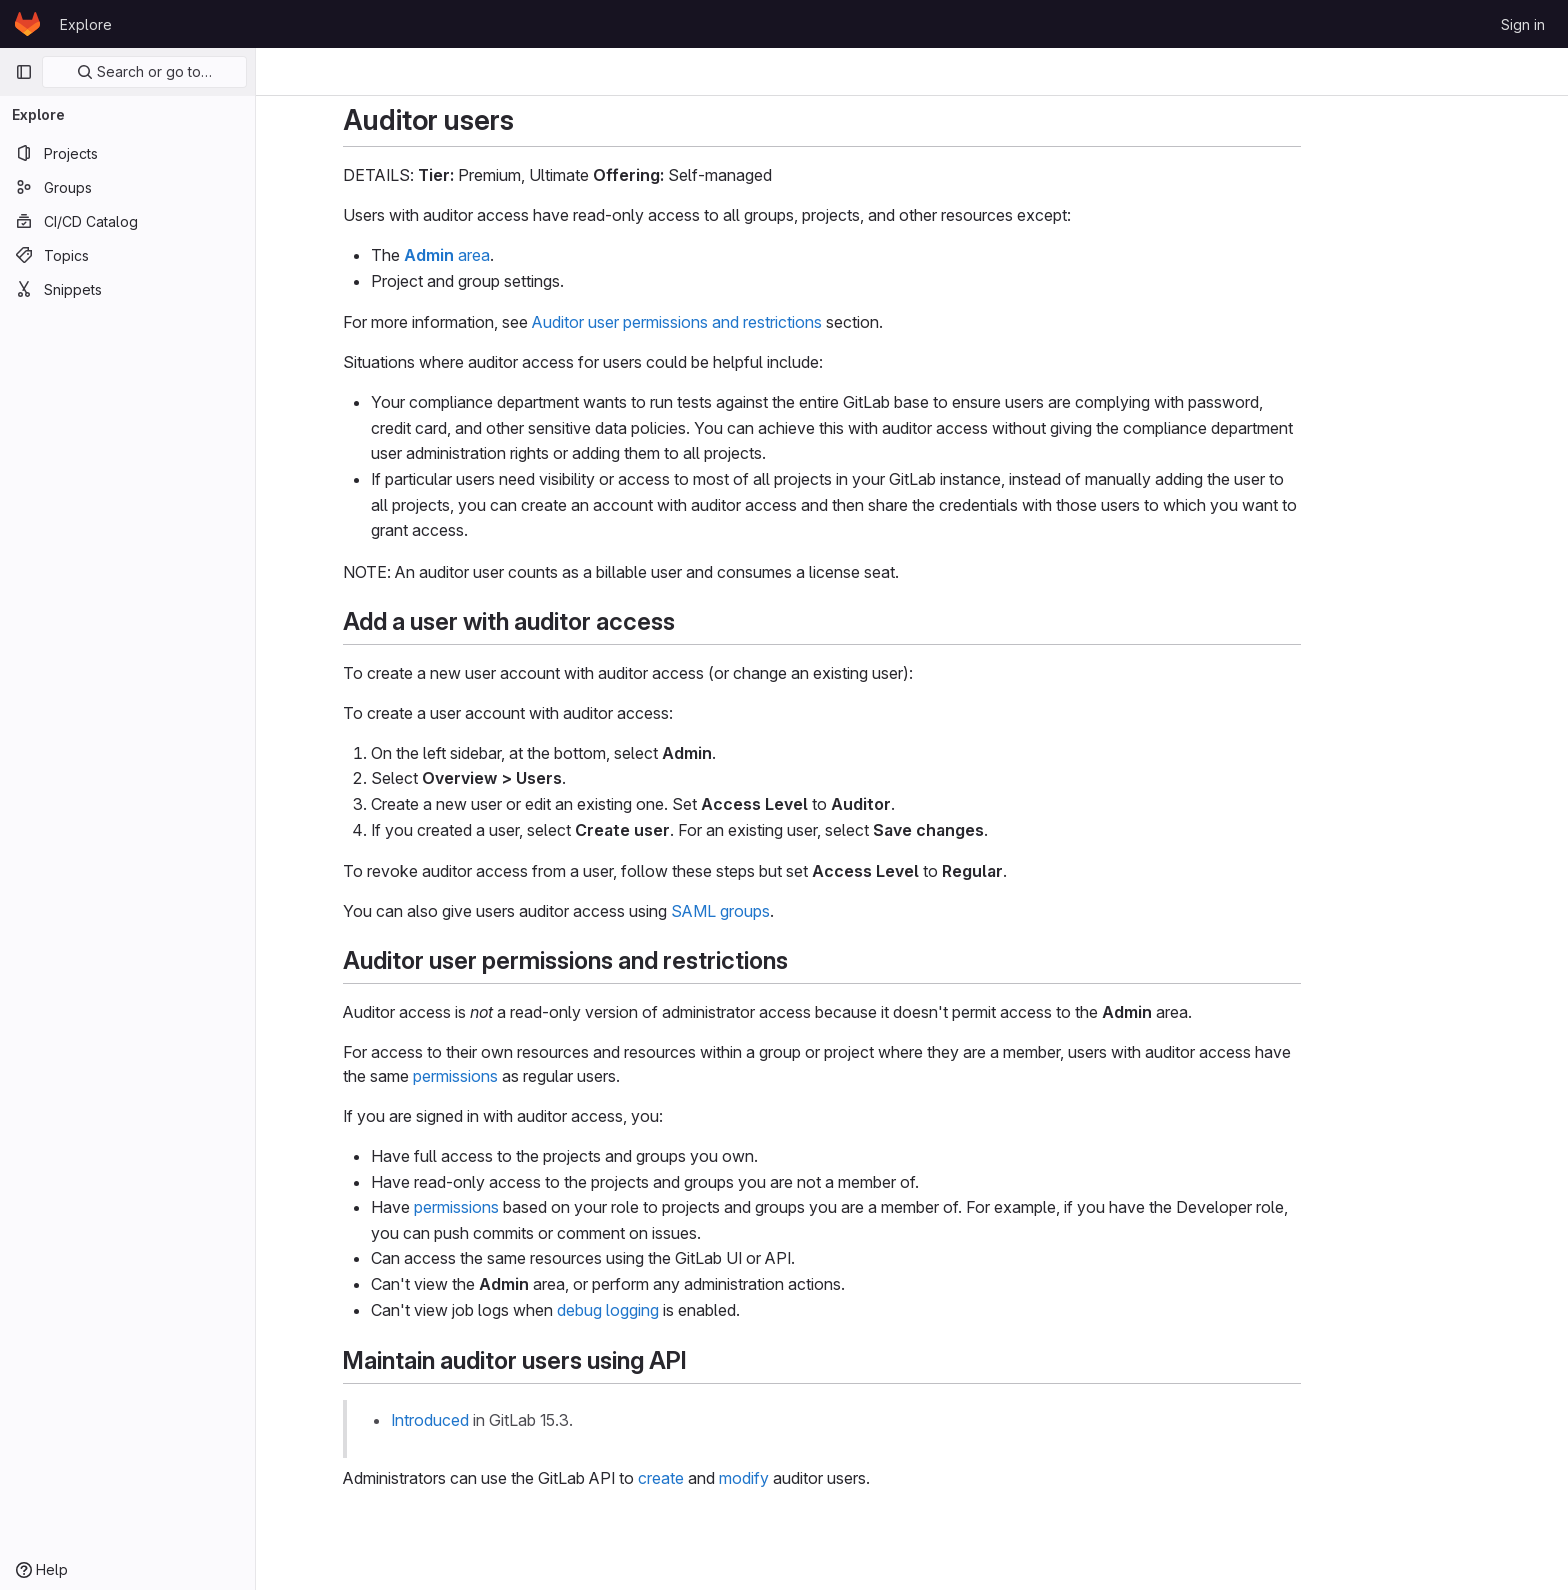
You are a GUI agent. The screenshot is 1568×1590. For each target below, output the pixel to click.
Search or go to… (144, 71)
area (537, 255)
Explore (86, 24)
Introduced (520, 1420)
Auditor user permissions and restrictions (767, 322)
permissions (545, 1076)
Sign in (1523, 24)
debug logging (698, 1310)
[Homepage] (27, 24)
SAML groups (810, 911)
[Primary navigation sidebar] (24, 72)
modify (834, 1478)
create (751, 1478)
